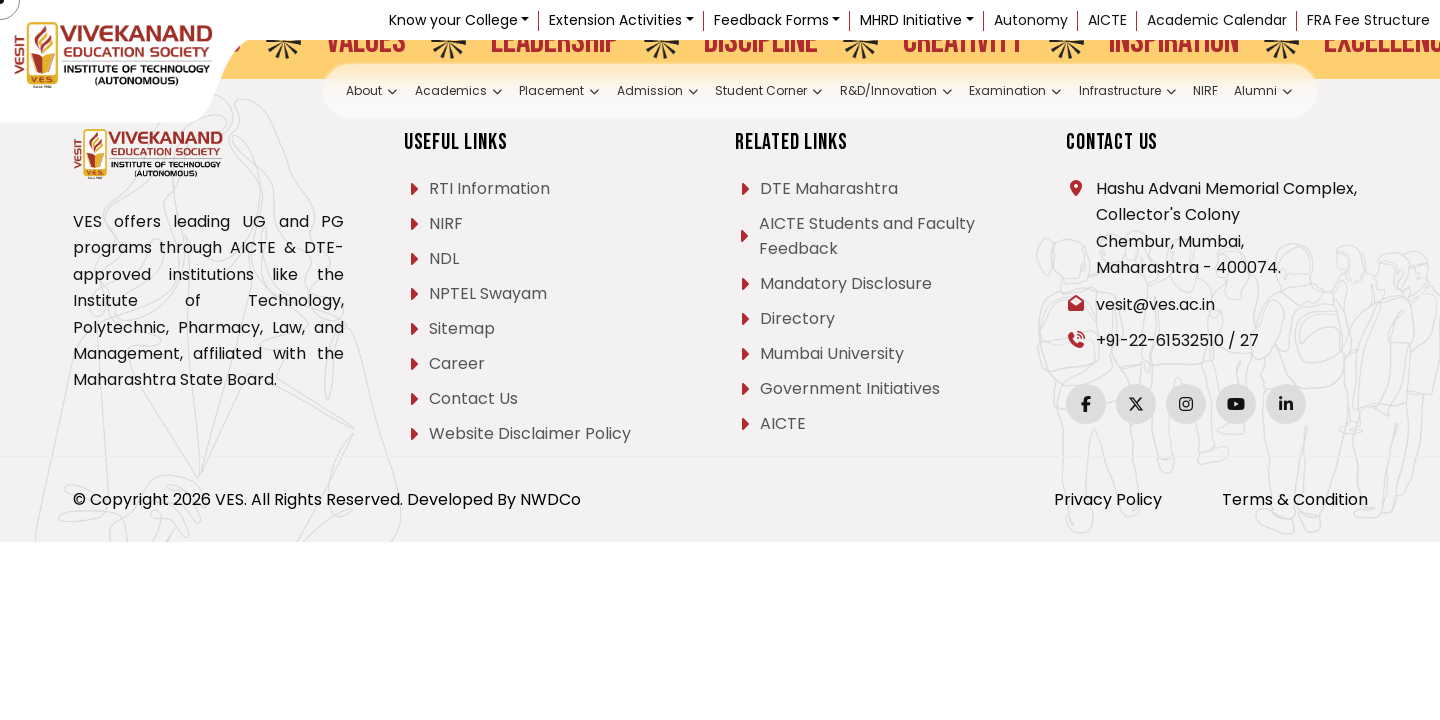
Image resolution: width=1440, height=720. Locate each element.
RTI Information (489, 188)
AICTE (1107, 20)
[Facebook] (1086, 404)
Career (457, 363)
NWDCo (550, 499)
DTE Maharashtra (829, 188)
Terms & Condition (1295, 499)
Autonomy (1031, 20)
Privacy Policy (1108, 499)
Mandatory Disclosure (846, 283)
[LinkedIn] (1286, 404)
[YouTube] (1236, 404)
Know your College (453, 20)
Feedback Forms (771, 20)
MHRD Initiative (911, 20)
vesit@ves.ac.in (1155, 304)
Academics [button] (410, 92)
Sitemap (462, 328)
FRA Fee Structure (1368, 20)
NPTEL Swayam (488, 293)
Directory (797, 318)
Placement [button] (524, 92)
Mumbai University (832, 353)
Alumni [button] (1324, 92)
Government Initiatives (850, 388)
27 (1249, 340)
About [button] (312, 92)
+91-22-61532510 (1160, 340)
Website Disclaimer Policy (530, 433)
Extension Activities (615, 20)
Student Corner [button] (760, 92)
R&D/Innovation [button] (906, 92)
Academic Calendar (1217, 20)
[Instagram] (1186, 404)
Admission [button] (635, 92)
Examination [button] (1040, 92)
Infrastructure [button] (1169, 92)
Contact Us (473, 398)
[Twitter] (1136, 404)
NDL (444, 258)
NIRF (1258, 92)
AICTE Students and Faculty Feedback (867, 236)
